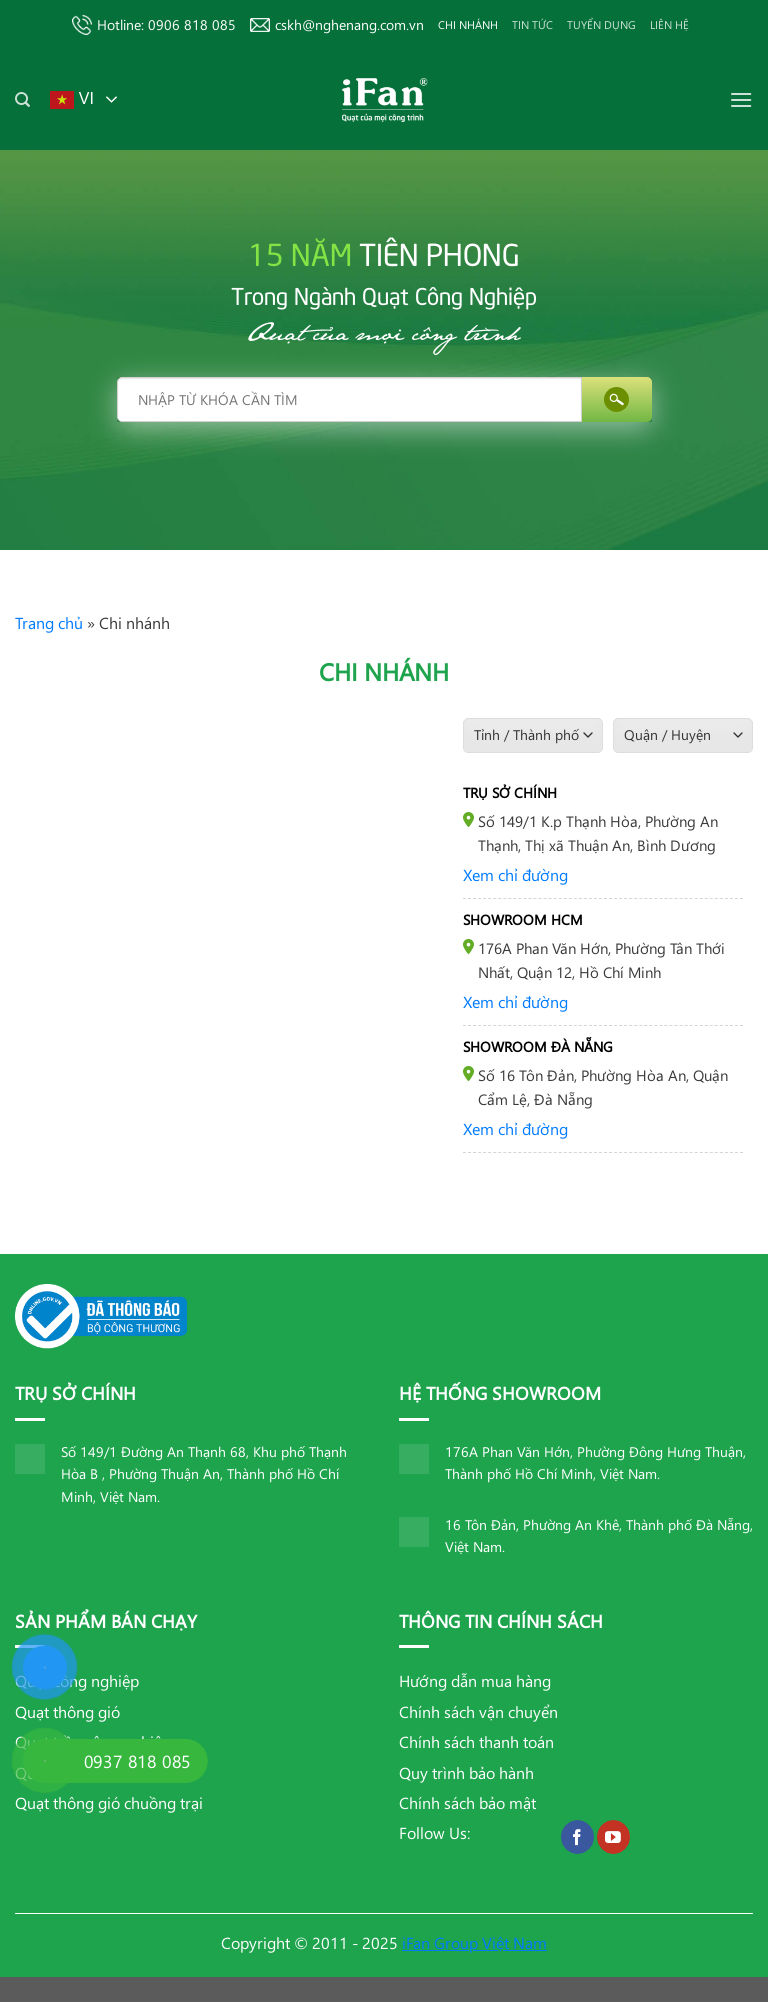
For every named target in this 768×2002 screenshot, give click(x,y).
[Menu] (741, 99)
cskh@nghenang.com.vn (337, 24)
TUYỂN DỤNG (601, 24)
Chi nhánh (468, 24)
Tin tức (532, 24)
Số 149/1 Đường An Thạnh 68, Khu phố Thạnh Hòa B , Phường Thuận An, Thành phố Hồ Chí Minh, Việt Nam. (204, 1474)
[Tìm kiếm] (22, 100)
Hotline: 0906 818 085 (154, 25)
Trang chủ (49, 622)
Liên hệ (669, 24)
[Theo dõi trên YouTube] (613, 1837)
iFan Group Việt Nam (474, 1942)
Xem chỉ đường (515, 874)
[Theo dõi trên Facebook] (577, 1837)
